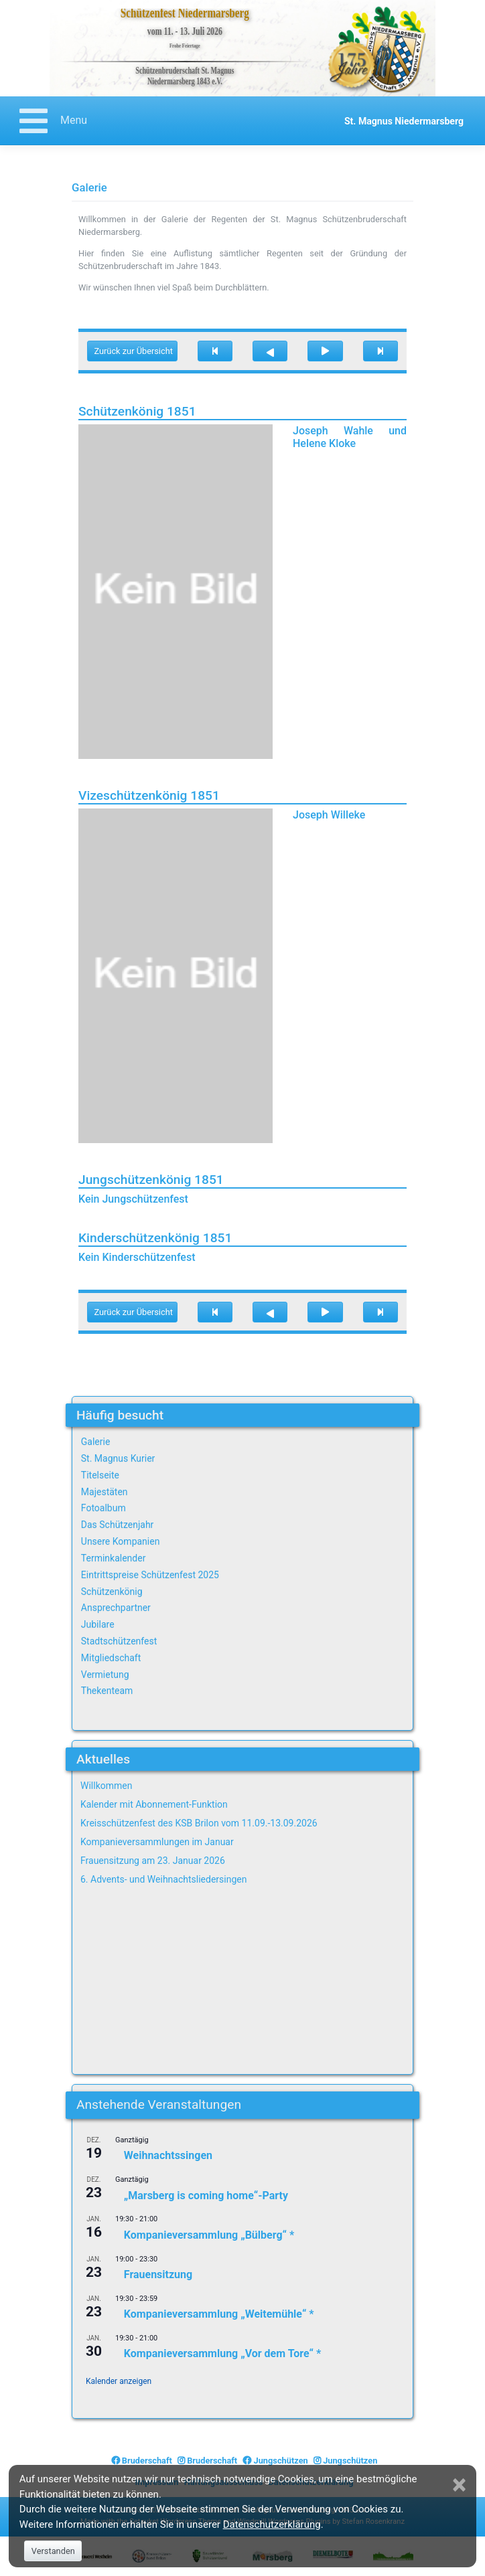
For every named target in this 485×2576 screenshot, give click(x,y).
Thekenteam (107, 1690)
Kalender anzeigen (118, 2381)
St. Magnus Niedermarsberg (404, 121)
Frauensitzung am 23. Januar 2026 (152, 1860)
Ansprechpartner (116, 1607)
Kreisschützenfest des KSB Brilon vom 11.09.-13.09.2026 (199, 1823)
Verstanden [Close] (53, 2551)
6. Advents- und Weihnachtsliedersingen (163, 1879)
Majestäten (104, 1491)
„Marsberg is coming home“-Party (206, 2194)
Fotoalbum (103, 1507)
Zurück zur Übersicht (133, 351)
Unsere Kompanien (120, 1541)
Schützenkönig (112, 1591)
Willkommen (106, 1785)
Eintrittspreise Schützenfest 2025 (150, 1574)
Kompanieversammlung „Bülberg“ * (209, 2235)
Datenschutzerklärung (272, 2524)
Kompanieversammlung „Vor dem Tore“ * (222, 2353)
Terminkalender (113, 1558)
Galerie (96, 1441)
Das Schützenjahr (117, 1524)
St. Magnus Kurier (118, 1458)
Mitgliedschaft (111, 1657)
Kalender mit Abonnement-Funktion (154, 1804)
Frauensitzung (158, 2274)
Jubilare (98, 1624)
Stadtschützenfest (119, 1641)
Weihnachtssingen (168, 2155)
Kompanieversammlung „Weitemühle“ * (219, 2314)
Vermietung (105, 1674)
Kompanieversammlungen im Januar (157, 1841)
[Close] (460, 2485)
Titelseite (100, 1475)
